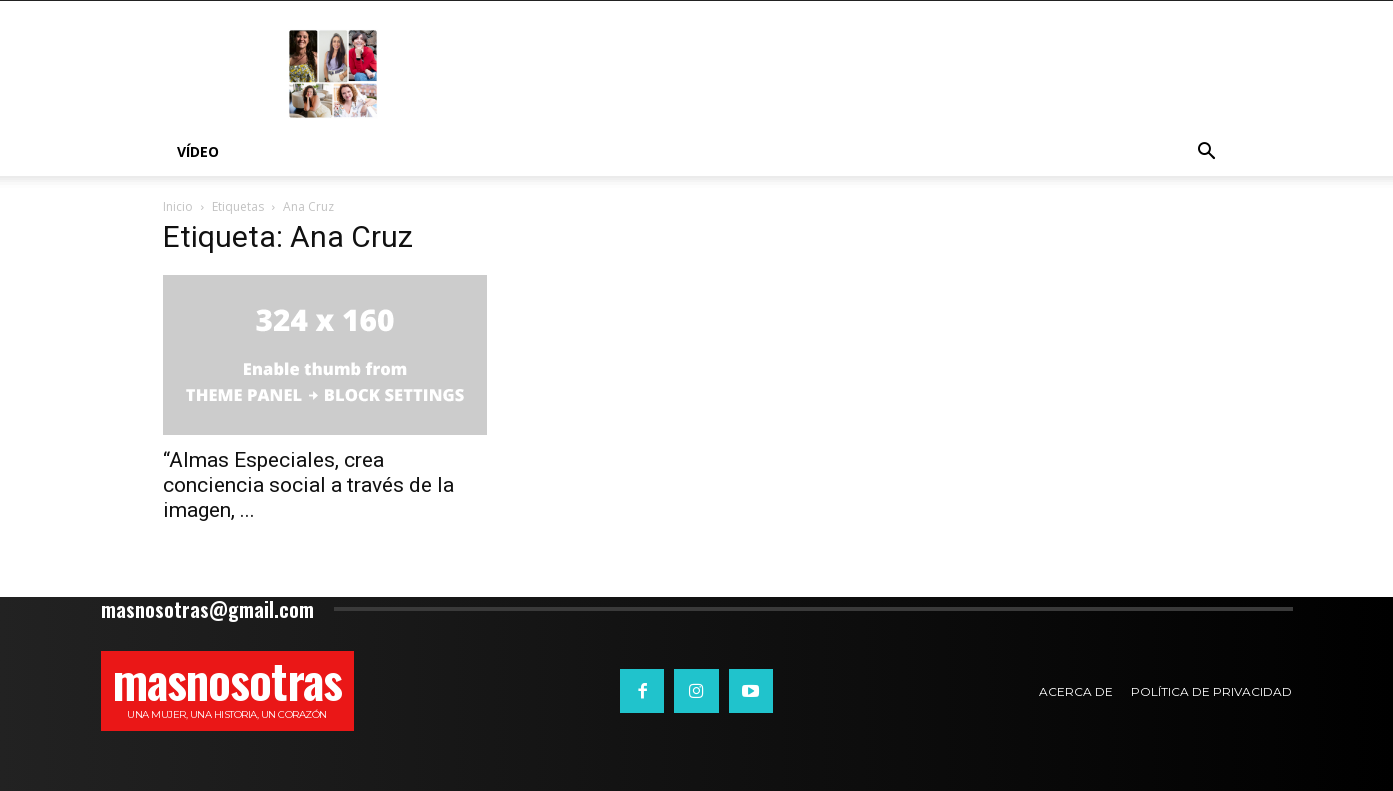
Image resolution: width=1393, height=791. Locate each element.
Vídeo (198, 151)
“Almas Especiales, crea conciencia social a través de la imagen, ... (308, 485)
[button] (1207, 153)
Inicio (178, 206)
